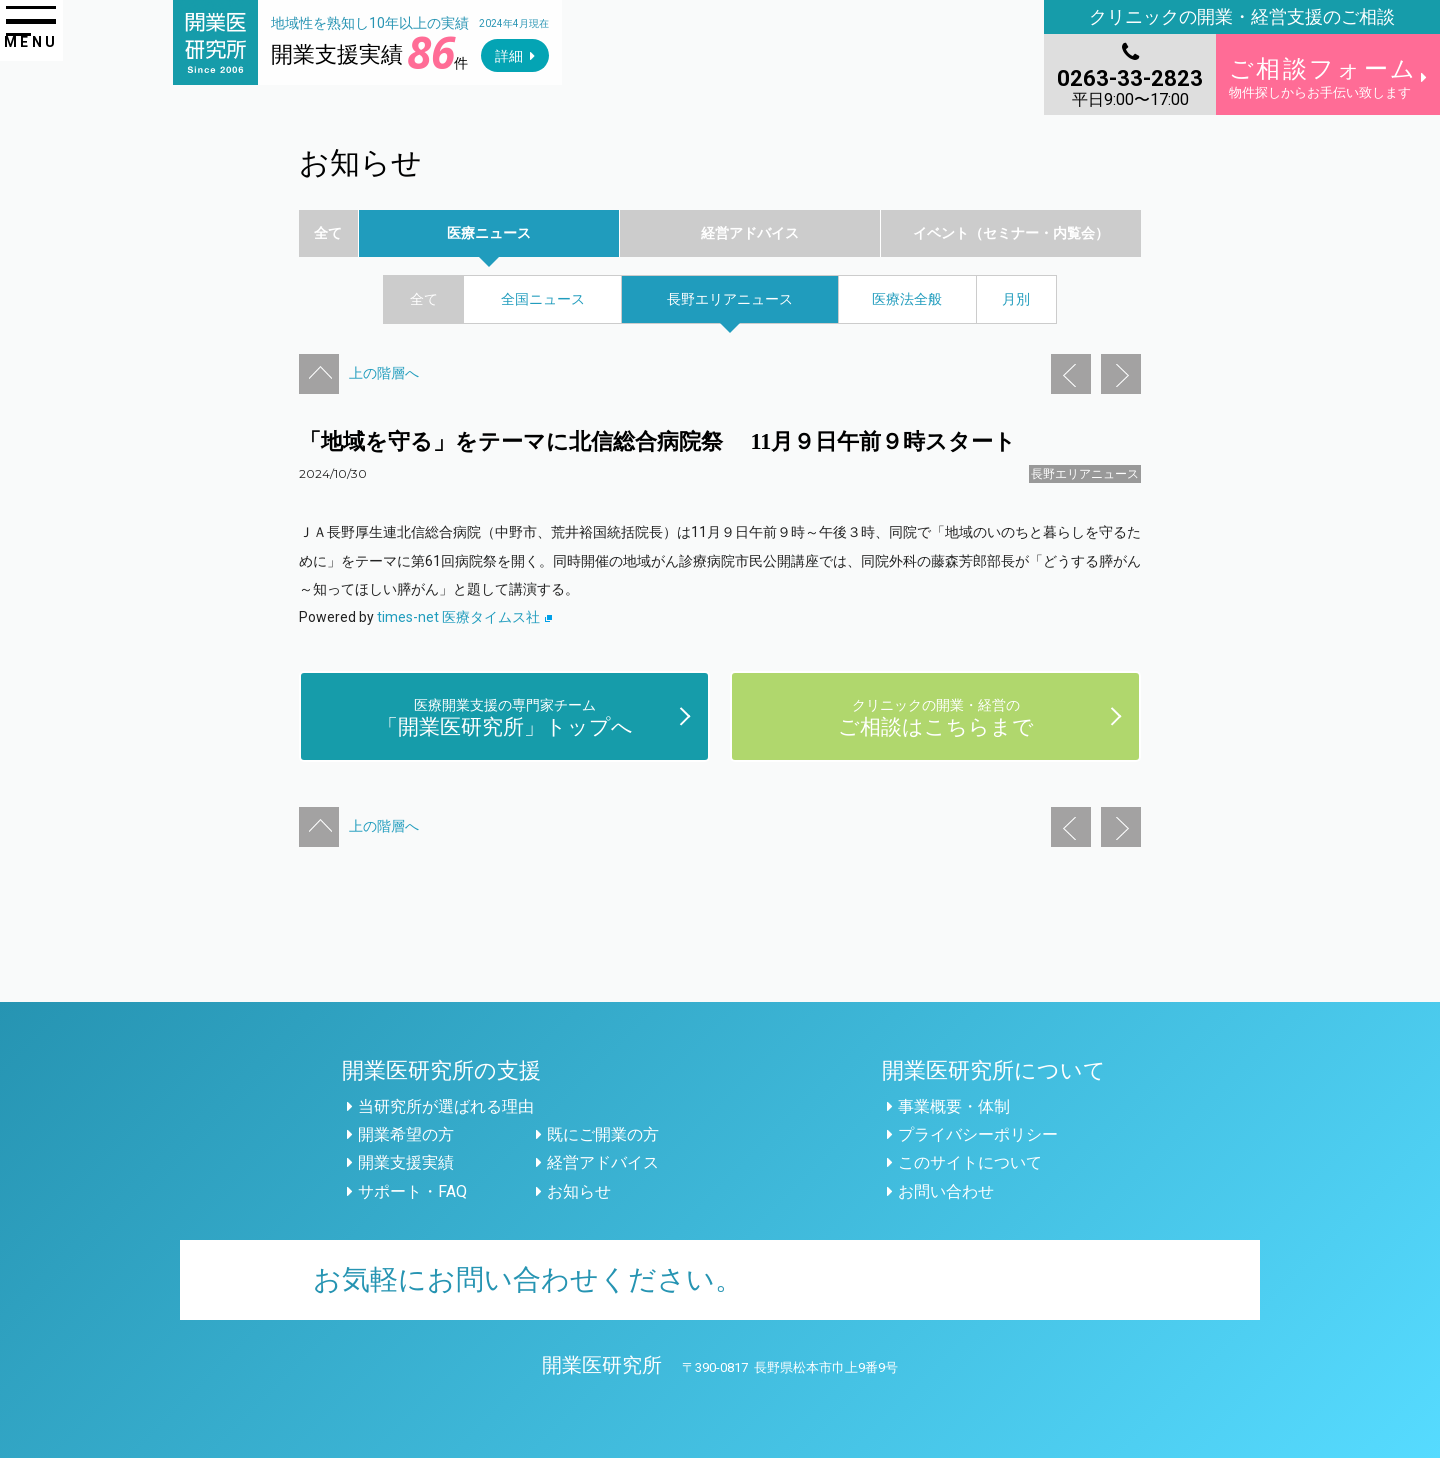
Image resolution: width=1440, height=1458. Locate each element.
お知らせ (579, 1191)
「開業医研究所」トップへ (505, 716)
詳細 (509, 56)
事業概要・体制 (954, 1106)
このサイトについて (970, 1162)
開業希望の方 (406, 1134)
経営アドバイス (603, 1162)
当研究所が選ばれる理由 (446, 1106)
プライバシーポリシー (978, 1134)
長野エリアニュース (1085, 474)
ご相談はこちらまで (936, 716)
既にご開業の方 (603, 1134)
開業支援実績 (406, 1162)
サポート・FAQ (412, 1191)
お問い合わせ (946, 1191)
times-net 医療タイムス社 (465, 617)
